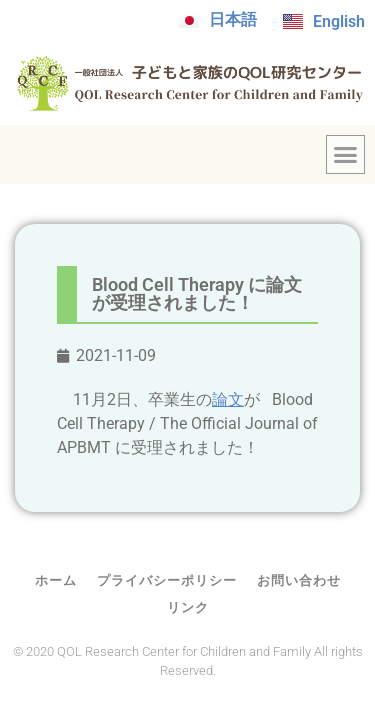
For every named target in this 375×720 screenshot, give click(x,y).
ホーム (56, 580)
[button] (346, 155)
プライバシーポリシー (167, 580)
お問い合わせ (299, 580)
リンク (188, 607)
